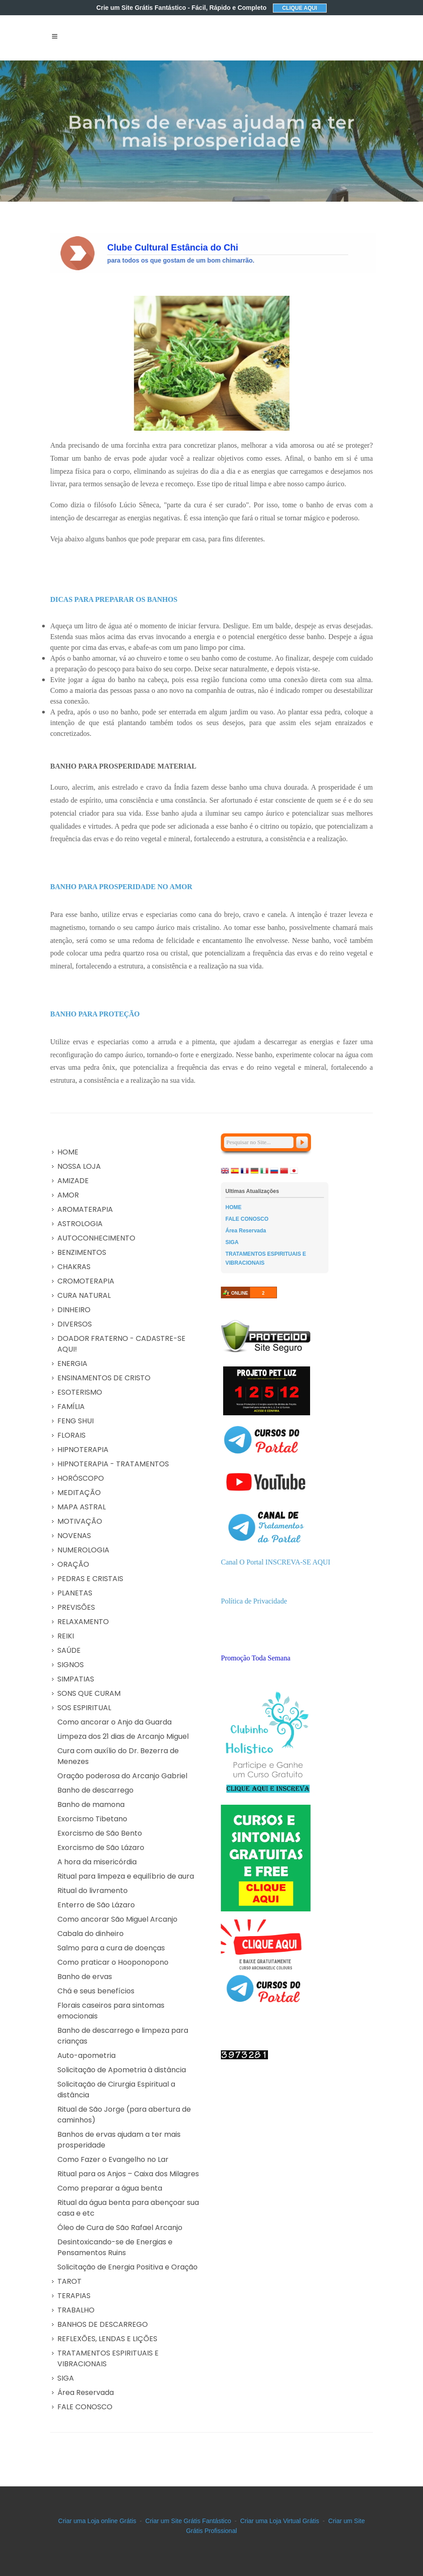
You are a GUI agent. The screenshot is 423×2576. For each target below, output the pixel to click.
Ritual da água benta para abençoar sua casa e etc (128, 2207)
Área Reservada (85, 2392)
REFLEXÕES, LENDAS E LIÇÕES (107, 2339)
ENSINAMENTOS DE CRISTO (104, 1378)
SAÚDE (69, 1650)
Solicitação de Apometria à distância (121, 2070)
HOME (67, 1152)
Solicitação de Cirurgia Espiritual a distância (116, 2089)
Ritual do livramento (92, 1890)
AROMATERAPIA (85, 1209)
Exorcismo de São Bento (99, 1833)
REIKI (65, 1636)
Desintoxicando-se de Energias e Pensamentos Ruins (115, 2247)
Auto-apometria (86, 2055)
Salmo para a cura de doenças (111, 1948)
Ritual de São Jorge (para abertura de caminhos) (124, 2114)
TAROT (69, 2281)
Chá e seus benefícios (95, 1991)
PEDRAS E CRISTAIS (90, 1578)
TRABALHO (76, 2310)
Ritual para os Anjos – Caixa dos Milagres (128, 2174)
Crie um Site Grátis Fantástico (181, 7)
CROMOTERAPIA (85, 1281)
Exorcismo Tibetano (92, 1819)
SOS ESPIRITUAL (84, 1708)
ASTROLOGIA (80, 1224)
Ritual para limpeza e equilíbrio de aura (125, 1876)
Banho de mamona (91, 1804)
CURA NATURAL (84, 1295)
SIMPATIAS (75, 1679)
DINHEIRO (74, 1310)
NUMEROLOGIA (83, 1550)
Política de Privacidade (254, 1601)
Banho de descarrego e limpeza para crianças (122, 2035)
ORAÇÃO (73, 1564)
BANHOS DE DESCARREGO (102, 2324)
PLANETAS (74, 1593)
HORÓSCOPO (80, 1478)
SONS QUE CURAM (89, 1693)
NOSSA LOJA (79, 1166)
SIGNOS (70, 1665)
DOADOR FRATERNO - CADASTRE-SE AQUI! (121, 1343)
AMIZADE (73, 1181)
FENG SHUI (75, 1421)
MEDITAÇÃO (79, 1492)
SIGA (65, 2378)
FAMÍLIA (71, 1406)
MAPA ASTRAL (81, 1507)
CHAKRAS (74, 1267)
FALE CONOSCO (84, 2407)
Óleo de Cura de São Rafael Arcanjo (119, 2227)
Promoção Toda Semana (255, 1658)
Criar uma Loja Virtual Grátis (279, 2520)
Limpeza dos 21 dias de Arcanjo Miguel (123, 1736)
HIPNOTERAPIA (82, 1449)
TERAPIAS (74, 2296)
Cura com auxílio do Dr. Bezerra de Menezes (118, 1756)
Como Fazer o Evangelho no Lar (112, 2159)
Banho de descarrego (95, 1790)
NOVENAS (74, 1535)
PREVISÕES (76, 1607)
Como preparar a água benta (109, 2188)
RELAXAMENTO (83, 1621)
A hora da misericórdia (97, 1862)
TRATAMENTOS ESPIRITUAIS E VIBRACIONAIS (108, 2358)
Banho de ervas (84, 1976)
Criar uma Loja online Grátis (97, 2520)
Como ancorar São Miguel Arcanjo (117, 1919)
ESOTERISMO (79, 1392)
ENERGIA (72, 1363)
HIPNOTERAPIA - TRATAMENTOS (113, 1464)
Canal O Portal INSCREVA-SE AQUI (275, 1562)
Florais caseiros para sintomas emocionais (110, 2010)
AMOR (68, 1195)
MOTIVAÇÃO (79, 1521)
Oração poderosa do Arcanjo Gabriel (122, 1776)
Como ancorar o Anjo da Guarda (114, 1722)
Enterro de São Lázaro (96, 1905)
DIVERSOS (74, 1324)
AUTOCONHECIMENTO (96, 1238)
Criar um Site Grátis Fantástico (188, 2520)
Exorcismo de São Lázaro (100, 1847)
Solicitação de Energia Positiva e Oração (127, 2267)
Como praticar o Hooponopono (112, 1962)
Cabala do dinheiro (90, 1933)
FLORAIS (71, 1435)
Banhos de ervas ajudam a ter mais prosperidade (119, 2139)
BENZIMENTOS (81, 1252)
